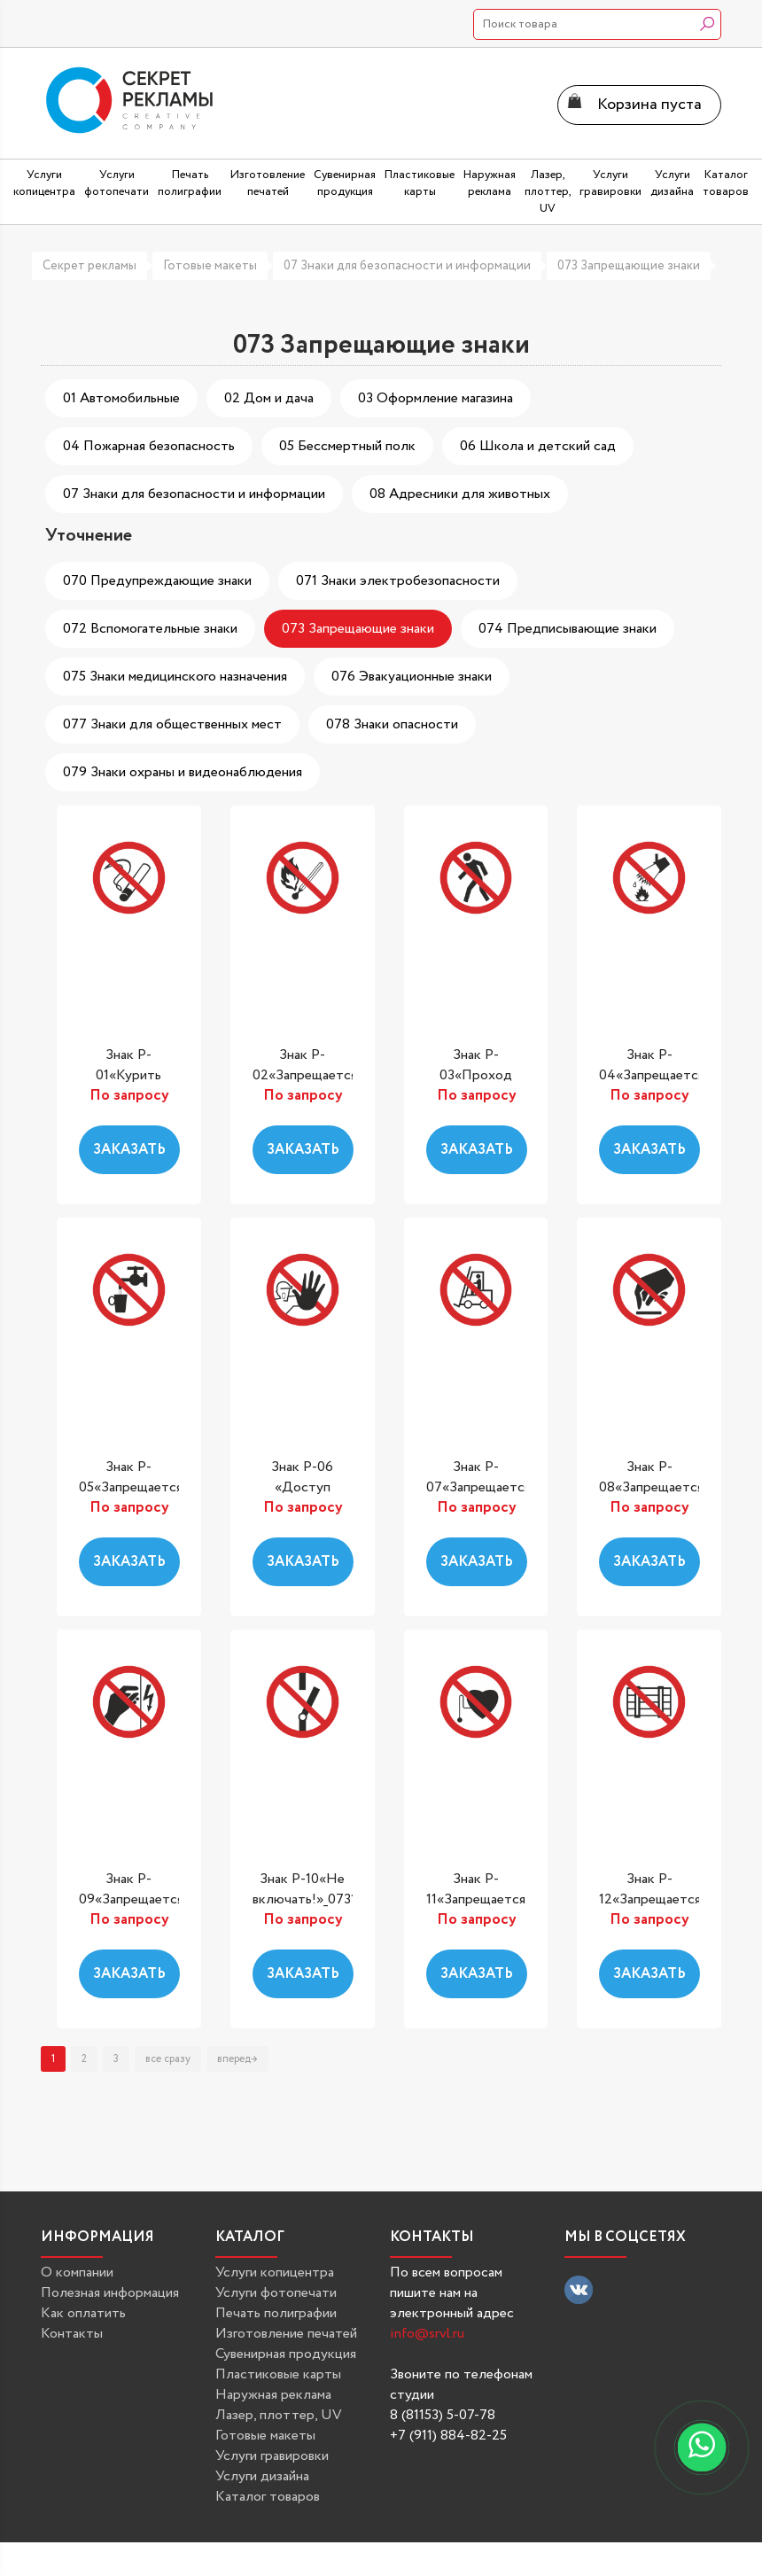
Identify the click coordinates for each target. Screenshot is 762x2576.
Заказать (129, 1150)
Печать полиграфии (276, 2313)
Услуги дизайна (262, 2476)
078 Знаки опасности (392, 724)
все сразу (167, 2058)
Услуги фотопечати (276, 2293)
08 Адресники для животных (459, 494)
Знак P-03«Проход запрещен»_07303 (480, 1076)
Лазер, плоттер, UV (278, 2415)
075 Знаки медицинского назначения (175, 676)
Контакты (72, 2333)
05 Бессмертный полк (347, 446)
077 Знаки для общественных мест (172, 724)
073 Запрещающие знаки (628, 266)
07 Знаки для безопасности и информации (407, 266)
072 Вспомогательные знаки (150, 629)
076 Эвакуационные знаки (411, 676)
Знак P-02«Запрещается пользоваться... (305, 1076)
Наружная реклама (273, 2395)
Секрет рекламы (89, 266)
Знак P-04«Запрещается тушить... (651, 1076)
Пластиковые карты (278, 2374)
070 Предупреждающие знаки (157, 581)
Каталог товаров (267, 2497)
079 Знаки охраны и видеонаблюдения (182, 772)
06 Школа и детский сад (538, 446)
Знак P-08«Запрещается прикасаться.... (651, 1488)
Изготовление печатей (286, 2333)
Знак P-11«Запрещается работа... (475, 1900)
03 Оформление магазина (435, 398)
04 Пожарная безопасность (149, 446)
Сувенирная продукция (285, 2354)
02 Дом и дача (269, 398)
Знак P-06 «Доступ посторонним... (302, 1488)
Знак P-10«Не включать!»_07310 (308, 1889)
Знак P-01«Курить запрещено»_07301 (136, 1076)
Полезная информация (110, 2293)
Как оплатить (83, 2313)
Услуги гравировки (272, 2456)
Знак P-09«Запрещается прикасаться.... (131, 1900)
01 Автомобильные (121, 398)
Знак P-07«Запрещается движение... (478, 1488)
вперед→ (237, 2058)
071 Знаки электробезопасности (398, 581)
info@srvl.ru (427, 2333)
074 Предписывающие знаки (567, 629)
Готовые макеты (210, 266)
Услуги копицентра (274, 2272)
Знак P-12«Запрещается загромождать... (650, 1900)
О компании (77, 2272)
